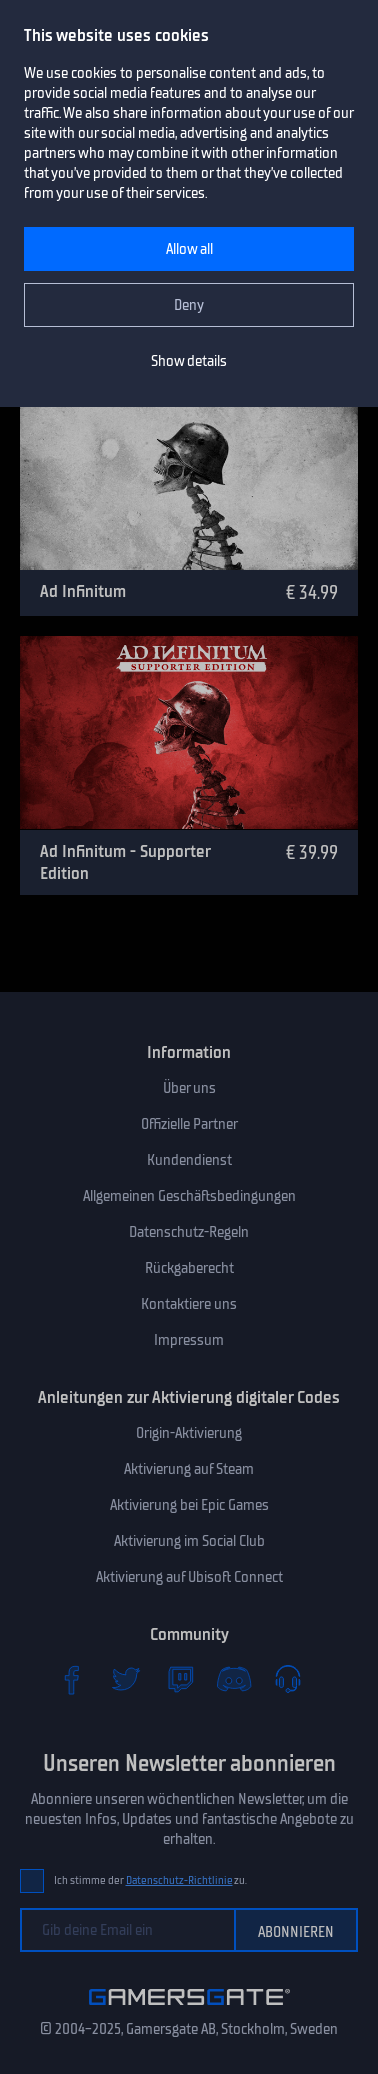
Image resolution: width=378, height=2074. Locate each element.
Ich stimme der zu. (150, 1880)
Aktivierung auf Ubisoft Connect (189, 1577)
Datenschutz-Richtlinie (179, 1880)
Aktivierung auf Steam (189, 1469)
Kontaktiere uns (189, 1304)
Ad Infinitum (83, 591)
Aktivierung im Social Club (189, 1541)
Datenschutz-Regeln (189, 1232)
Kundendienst (189, 1160)
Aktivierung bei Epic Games (189, 1505)
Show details (189, 361)
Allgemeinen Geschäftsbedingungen (189, 1196)
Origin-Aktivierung (189, 1433)
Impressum (189, 1340)
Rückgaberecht (189, 1268)
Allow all (189, 249)
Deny (189, 305)
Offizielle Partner (189, 1124)
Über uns (189, 1088)
